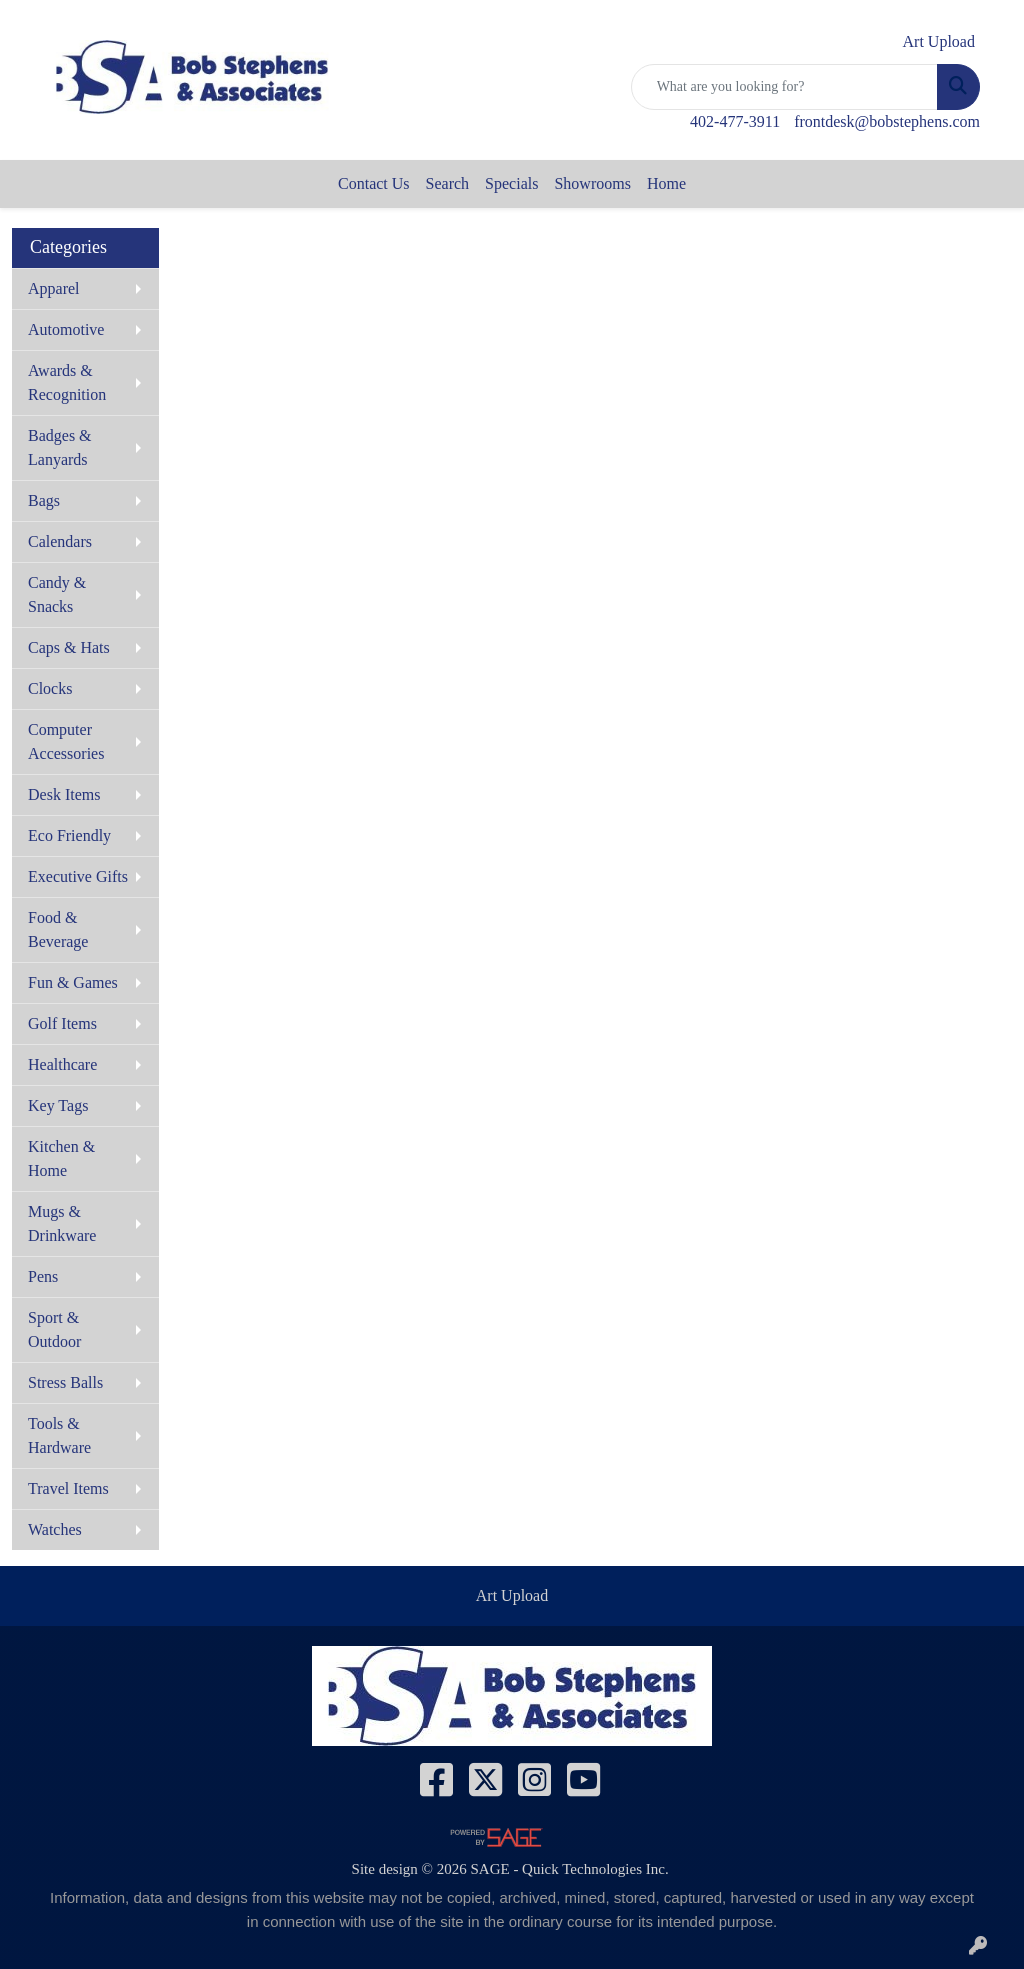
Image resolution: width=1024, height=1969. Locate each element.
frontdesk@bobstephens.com (887, 121)
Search (448, 183)
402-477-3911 (735, 121)
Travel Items (68, 1488)
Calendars (60, 541)
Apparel (54, 288)
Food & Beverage (58, 929)
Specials (511, 183)
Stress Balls (65, 1382)
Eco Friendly (69, 835)
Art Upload (512, 1595)
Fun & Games (73, 982)
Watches (55, 1529)
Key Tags (58, 1105)
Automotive (66, 329)
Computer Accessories (66, 741)
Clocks (50, 688)
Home (666, 183)
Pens (43, 1276)
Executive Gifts (78, 876)
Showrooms (592, 183)
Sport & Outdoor (54, 1329)
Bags (44, 500)
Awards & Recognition (67, 382)
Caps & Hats (69, 647)
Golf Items (62, 1023)
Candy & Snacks (57, 594)
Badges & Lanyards (60, 447)
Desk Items (64, 794)
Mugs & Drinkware (62, 1223)
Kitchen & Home (61, 1158)
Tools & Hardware (59, 1435)
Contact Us (374, 183)
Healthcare (62, 1064)
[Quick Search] (784, 87)
